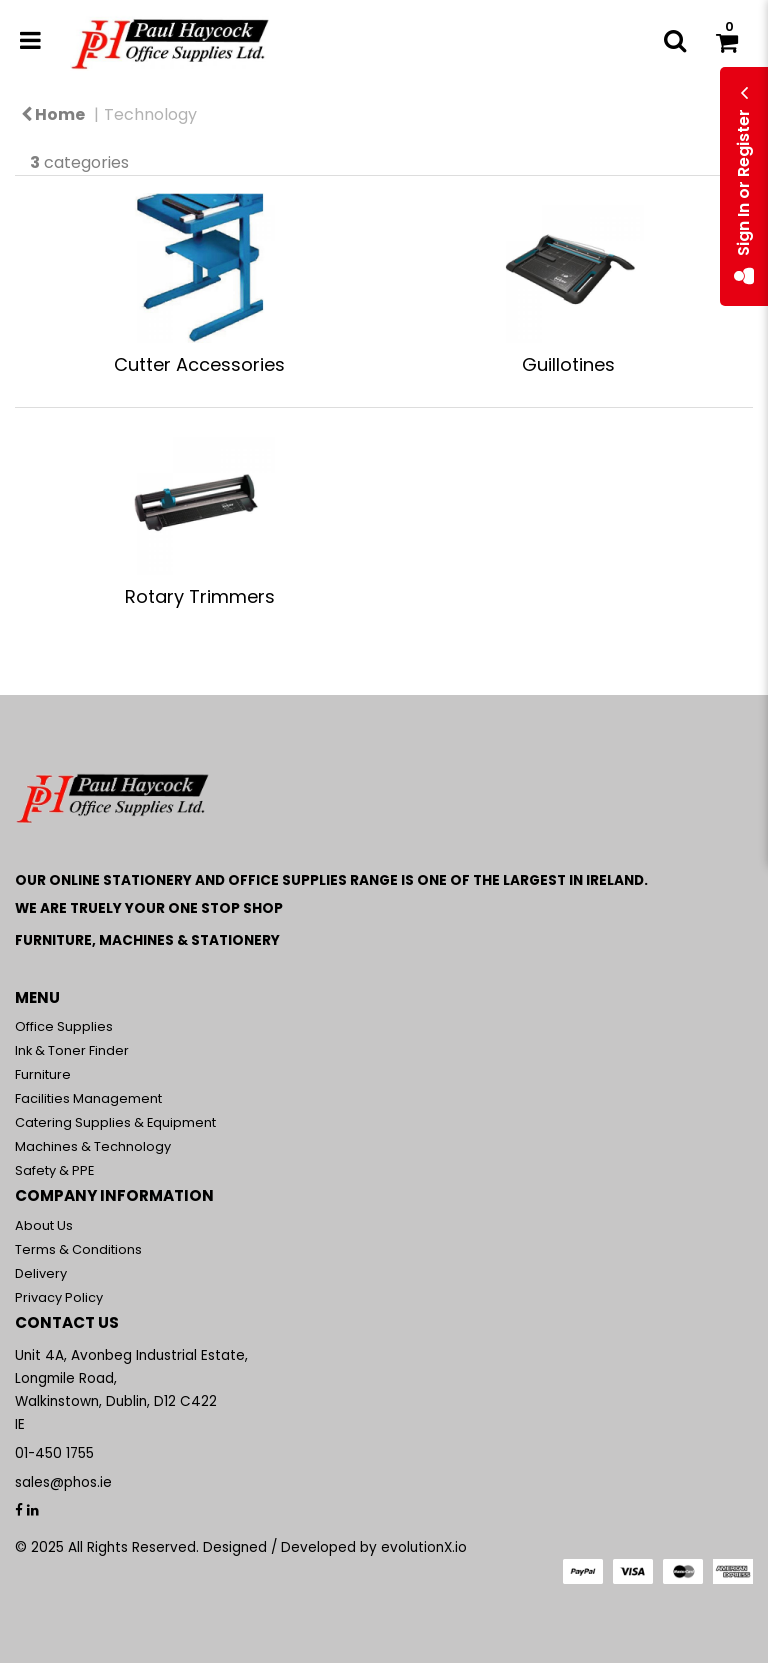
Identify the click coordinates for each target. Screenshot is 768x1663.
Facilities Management (88, 1098)
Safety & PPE (54, 1170)
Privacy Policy (59, 1297)
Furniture (43, 1074)
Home (53, 114)
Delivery (41, 1273)
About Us (44, 1225)
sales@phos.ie (63, 1482)
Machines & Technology (93, 1146)
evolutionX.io (424, 1547)
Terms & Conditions (78, 1249)
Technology (150, 114)
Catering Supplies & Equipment (115, 1122)
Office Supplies (64, 1026)
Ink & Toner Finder (72, 1050)
